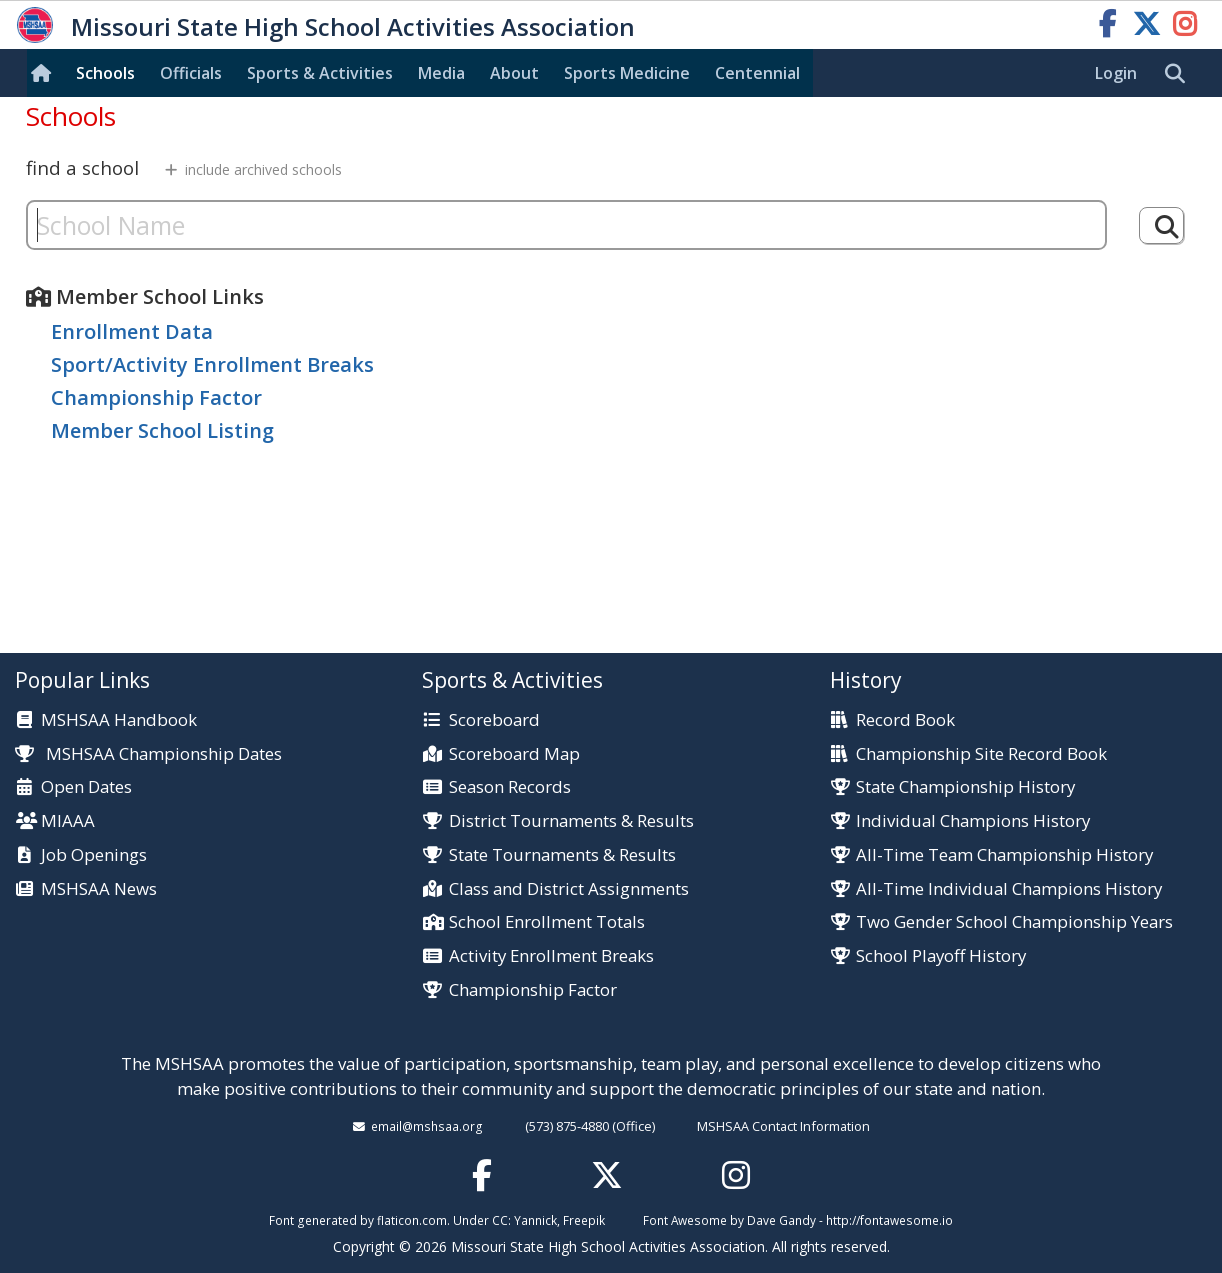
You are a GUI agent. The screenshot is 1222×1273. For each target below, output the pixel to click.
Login (1116, 73)
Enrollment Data (132, 331)
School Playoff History (941, 956)
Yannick (535, 1220)
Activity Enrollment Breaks (551, 956)
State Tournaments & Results (562, 855)
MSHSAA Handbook (119, 720)
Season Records (510, 787)
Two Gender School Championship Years (1014, 922)
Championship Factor (156, 397)
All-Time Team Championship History (1004, 855)
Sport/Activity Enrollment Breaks (212, 364)
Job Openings (94, 855)
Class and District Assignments (569, 889)
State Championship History (965, 787)
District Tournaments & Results (571, 821)
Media (441, 73)
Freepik (584, 1220)
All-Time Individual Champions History (1009, 889)
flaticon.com (412, 1220)
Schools (105, 73)
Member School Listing (162, 430)
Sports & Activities (320, 73)
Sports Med (627, 73)
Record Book (905, 720)
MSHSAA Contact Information (783, 1126)
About (514, 73)
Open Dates (86, 787)
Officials (191, 73)
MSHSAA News (99, 889)
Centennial (757, 73)
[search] (1180, 74)
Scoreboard (494, 720)
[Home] (45, 73)
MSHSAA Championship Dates (148, 753)
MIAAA (68, 821)
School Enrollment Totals (547, 922)
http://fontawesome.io (889, 1220)
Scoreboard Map (514, 754)
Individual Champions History (973, 821)
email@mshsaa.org (427, 1126)
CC (500, 1220)
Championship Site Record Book (981, 754)
